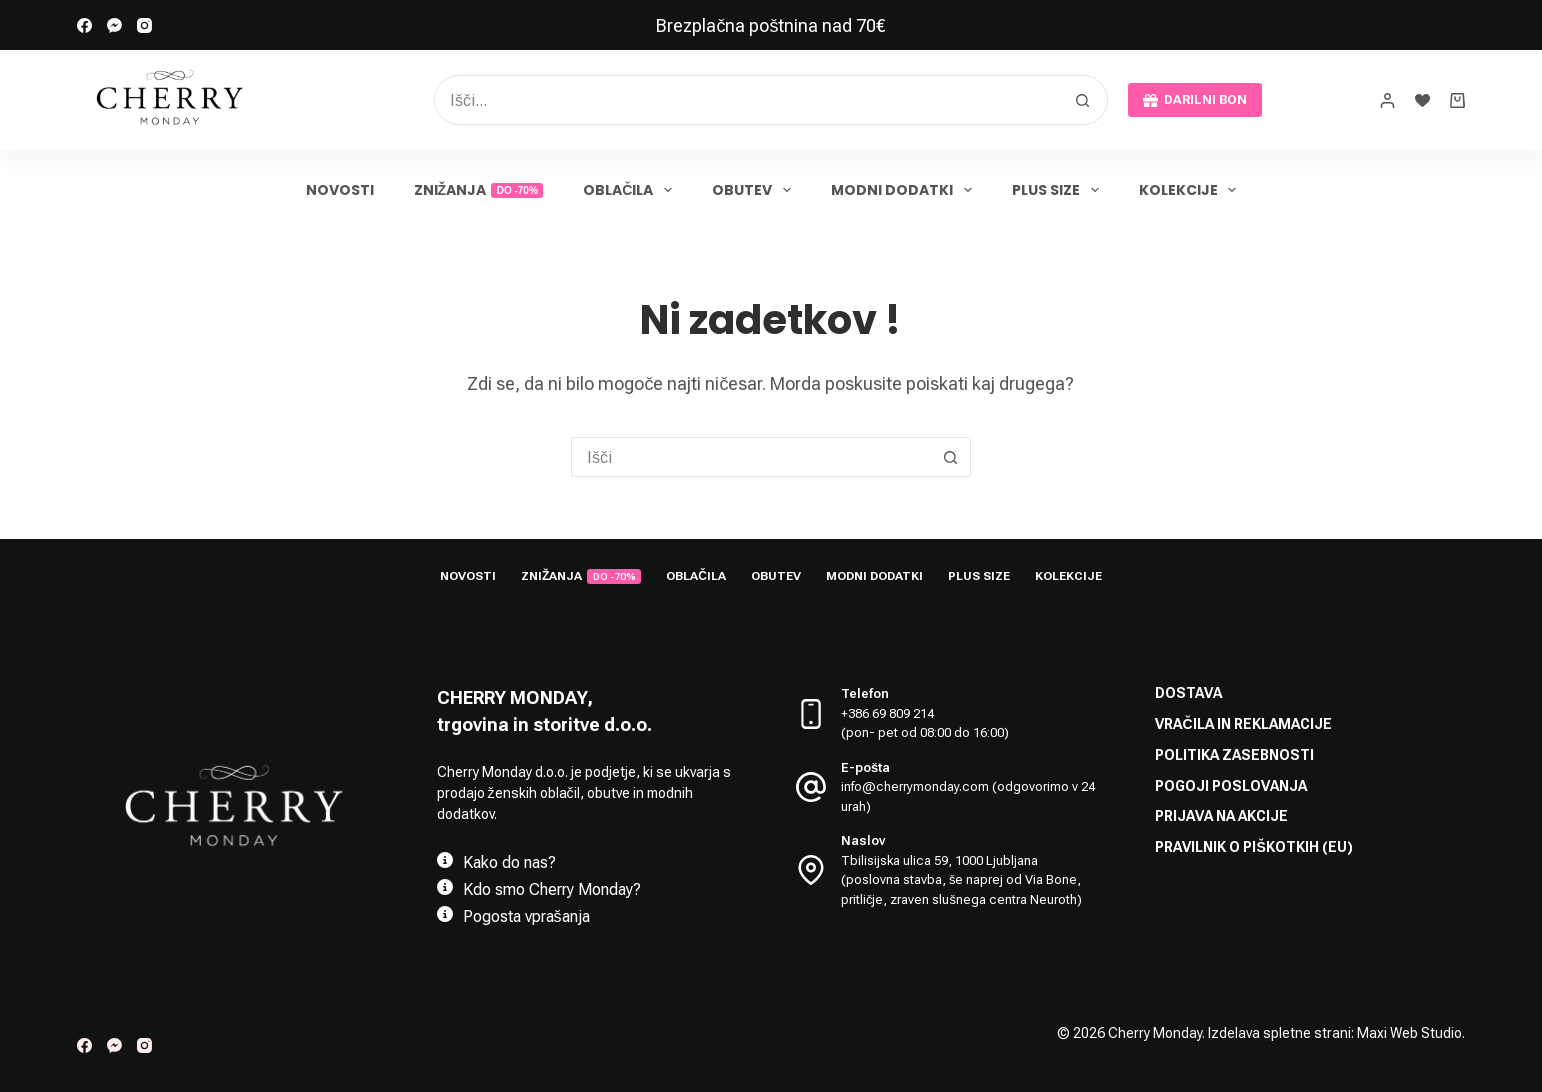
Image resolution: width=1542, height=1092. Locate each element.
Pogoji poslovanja (1231, 784)
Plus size (1059, 190)
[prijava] (1387, 100)
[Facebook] (84, 25)
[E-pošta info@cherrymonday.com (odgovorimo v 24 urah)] (811, 785)
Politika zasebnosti (1234, 753)
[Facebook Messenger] (114, 25)
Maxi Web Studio (1409, 1033)
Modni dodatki (905, 190)
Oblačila (631, 190)
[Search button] (1083, 100)
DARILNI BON (1195, 100)
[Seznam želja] (1422, 100)
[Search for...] (746, 100)
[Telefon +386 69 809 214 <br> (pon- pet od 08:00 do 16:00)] (811, 712)
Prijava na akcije (1221, 814)
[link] (771, 25)
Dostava (1188, 692)
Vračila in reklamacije (1243, 722)
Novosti (340, 190)
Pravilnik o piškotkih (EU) (1253, 845)
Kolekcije (1192, 190)
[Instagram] (144, 25)
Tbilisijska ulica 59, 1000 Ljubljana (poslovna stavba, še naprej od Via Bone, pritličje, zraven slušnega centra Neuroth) (961, 878)
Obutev (755, 190)
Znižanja (479, 190)
